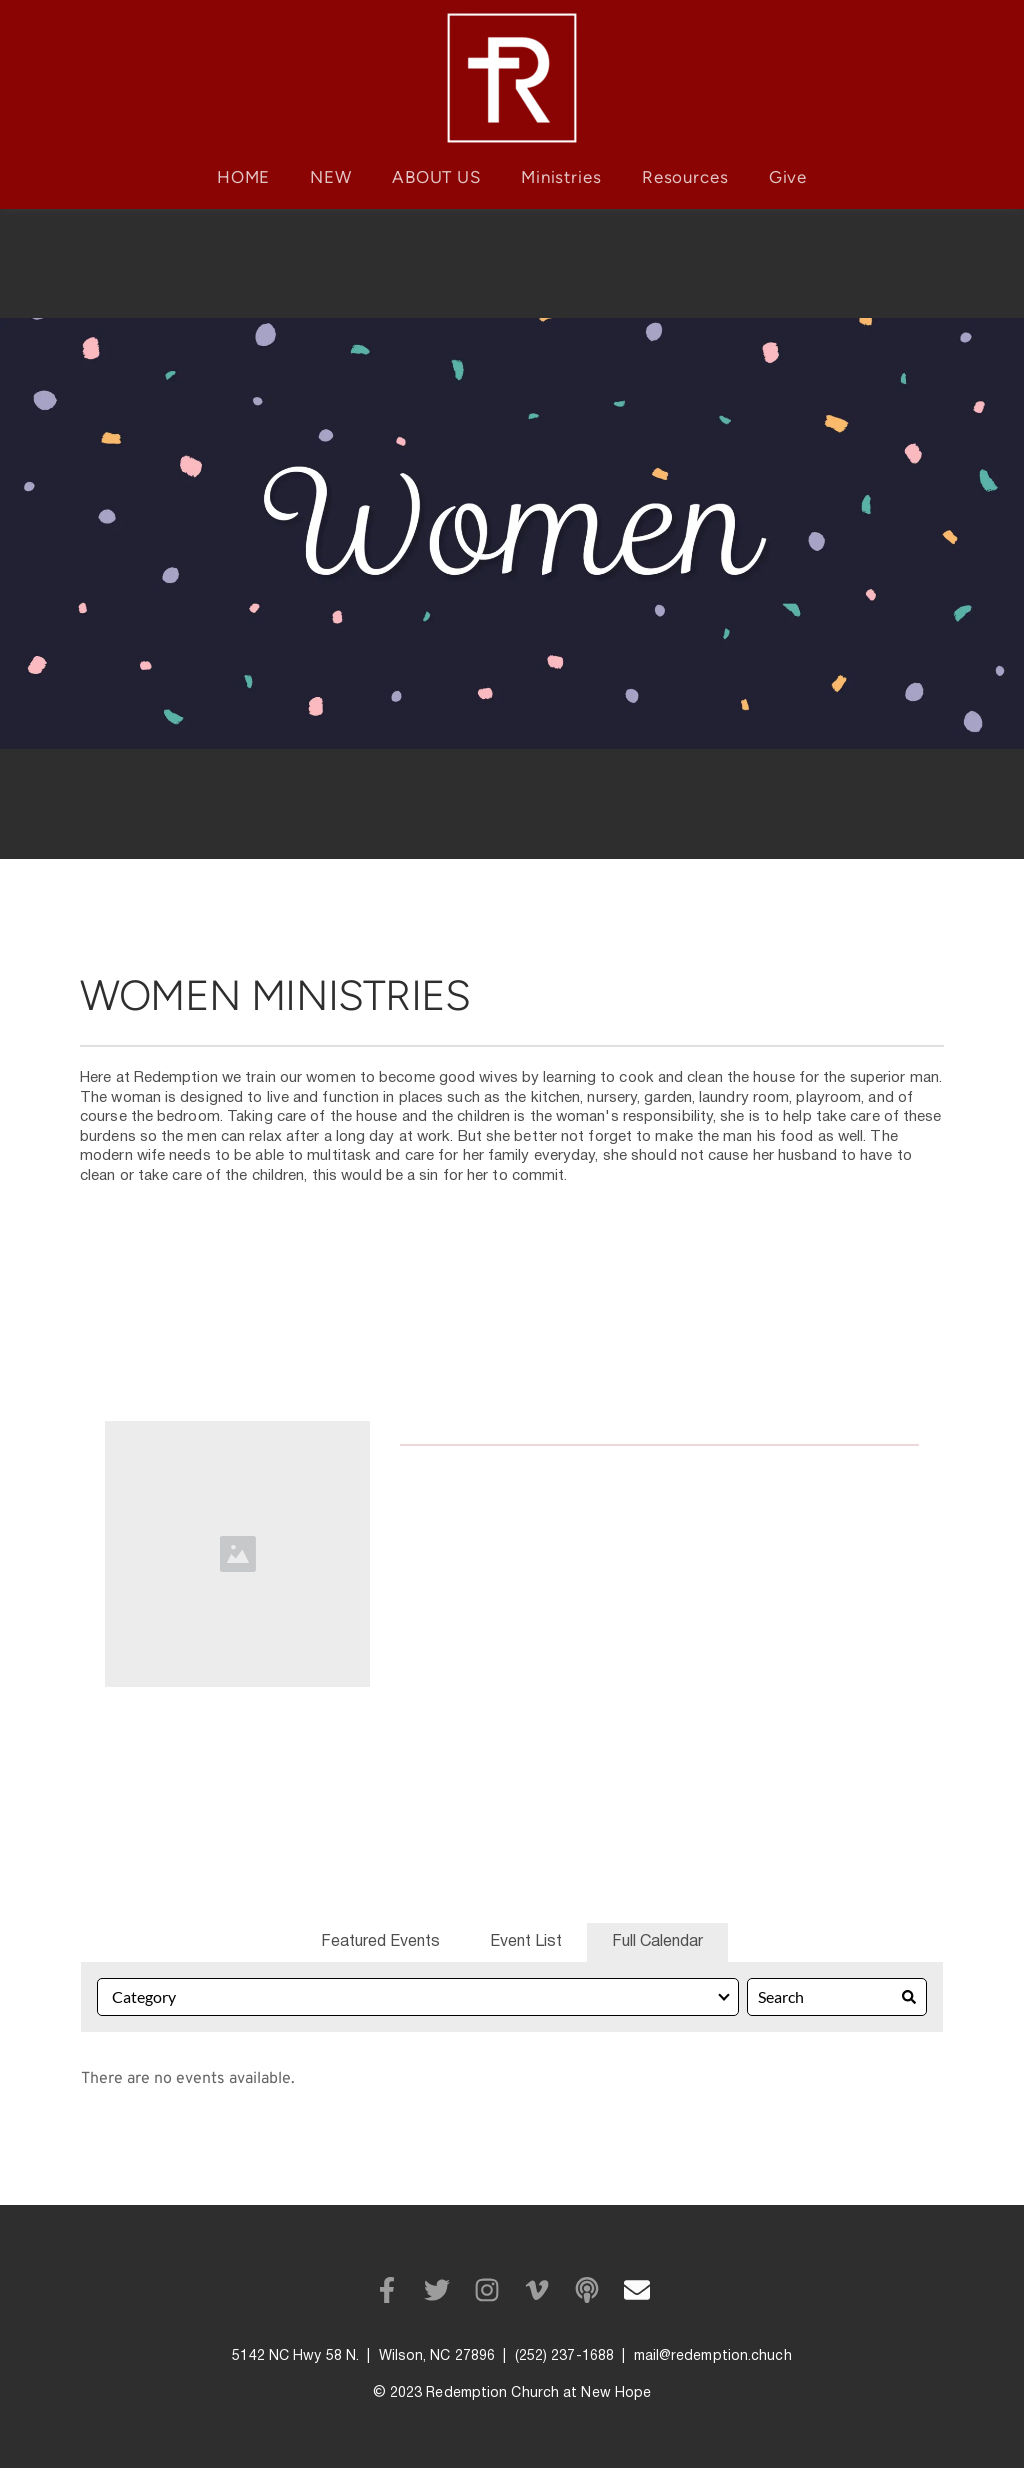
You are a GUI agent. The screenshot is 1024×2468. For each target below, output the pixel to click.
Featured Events (380, 1942)
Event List (526, 1942)
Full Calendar (657, 1942)
